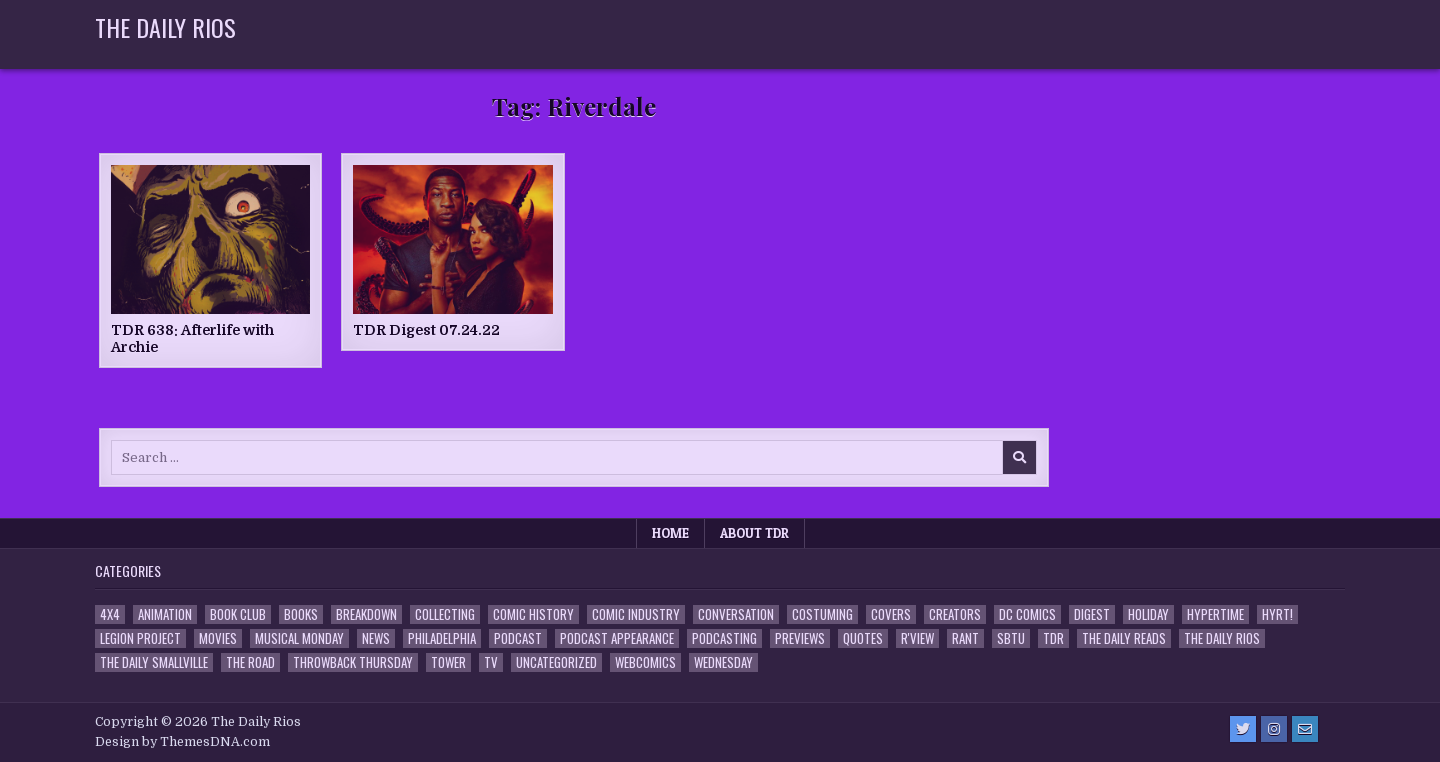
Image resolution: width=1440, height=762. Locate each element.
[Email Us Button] (1305, 729)
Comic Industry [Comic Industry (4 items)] (636, 614)
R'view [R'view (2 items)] (917, 638)
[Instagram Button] (1274, 729)
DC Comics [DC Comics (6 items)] (1027, 614)
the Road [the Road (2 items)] (250, 662)
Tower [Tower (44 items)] (448, 662)
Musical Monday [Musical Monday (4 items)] (299, 638)
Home (670, 533)
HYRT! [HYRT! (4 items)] (1277, 614)
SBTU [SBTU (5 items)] (1011, 638)
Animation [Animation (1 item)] (165, 614)
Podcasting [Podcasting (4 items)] (724, 638)
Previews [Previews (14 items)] (800, 638)
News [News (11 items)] (376, 638)
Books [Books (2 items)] (301, 614)
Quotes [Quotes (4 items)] (863, 638)
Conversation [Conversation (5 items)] (736, 614)
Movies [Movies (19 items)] (218, 638)
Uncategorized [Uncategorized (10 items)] (556, 662)
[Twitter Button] (1243, 729)
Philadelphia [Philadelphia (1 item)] (442, 638)
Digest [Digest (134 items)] (1092, 614)
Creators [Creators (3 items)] (955, 614)
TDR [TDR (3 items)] (1053, 638)
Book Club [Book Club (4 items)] (238, 614)
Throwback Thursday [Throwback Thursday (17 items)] (353, 662)
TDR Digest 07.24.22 (426, 330)
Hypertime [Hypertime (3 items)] (1215, 614)
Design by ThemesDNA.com (182, 742)
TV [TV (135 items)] (491, 662)
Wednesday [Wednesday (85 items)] (723, 662)
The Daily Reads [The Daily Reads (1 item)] (1124, 638)
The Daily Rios (165, 27)
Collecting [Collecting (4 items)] (445, 614)
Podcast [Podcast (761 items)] (518, 638)
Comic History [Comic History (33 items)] (533, 614)
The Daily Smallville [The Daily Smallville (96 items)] (154, 662)
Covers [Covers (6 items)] (891, 614)
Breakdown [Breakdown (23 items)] (366, 614)
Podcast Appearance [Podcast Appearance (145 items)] (617, 638)
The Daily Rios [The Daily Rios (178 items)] (1222, 638)
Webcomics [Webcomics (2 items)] (645, 662)
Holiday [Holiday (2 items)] (1148, 614)
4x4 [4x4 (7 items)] (110, 614)
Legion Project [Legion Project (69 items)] (140, 638)
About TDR (754, 533)
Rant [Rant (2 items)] (965, 638)
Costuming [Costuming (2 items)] (822, 614)
